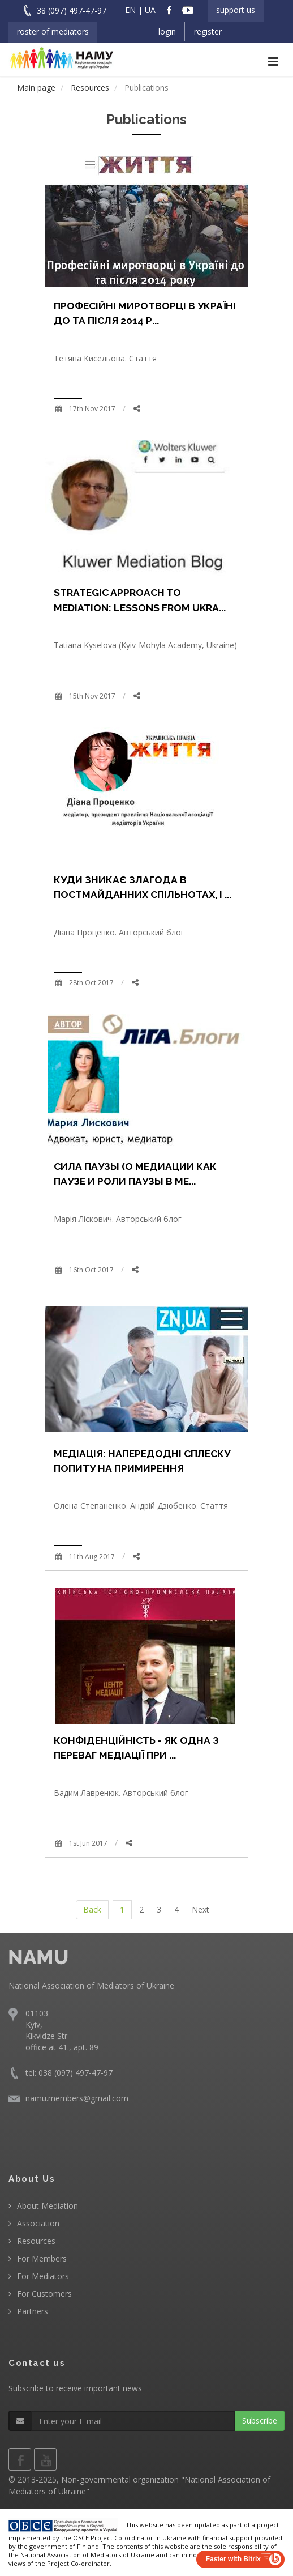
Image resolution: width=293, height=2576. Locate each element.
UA (150, 10)
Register (208, 31)
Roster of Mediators (53, 31)
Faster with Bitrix (233, 2559)
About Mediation (47, 2205)
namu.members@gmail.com (76, 2098)
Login (167, 31)
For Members (42, 2258)
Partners (32, 2311)
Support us (235, 10)
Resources (36, 2241)
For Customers (44, 2293)
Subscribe (259, 2420)
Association (38, 2223)
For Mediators (43, 2276)
